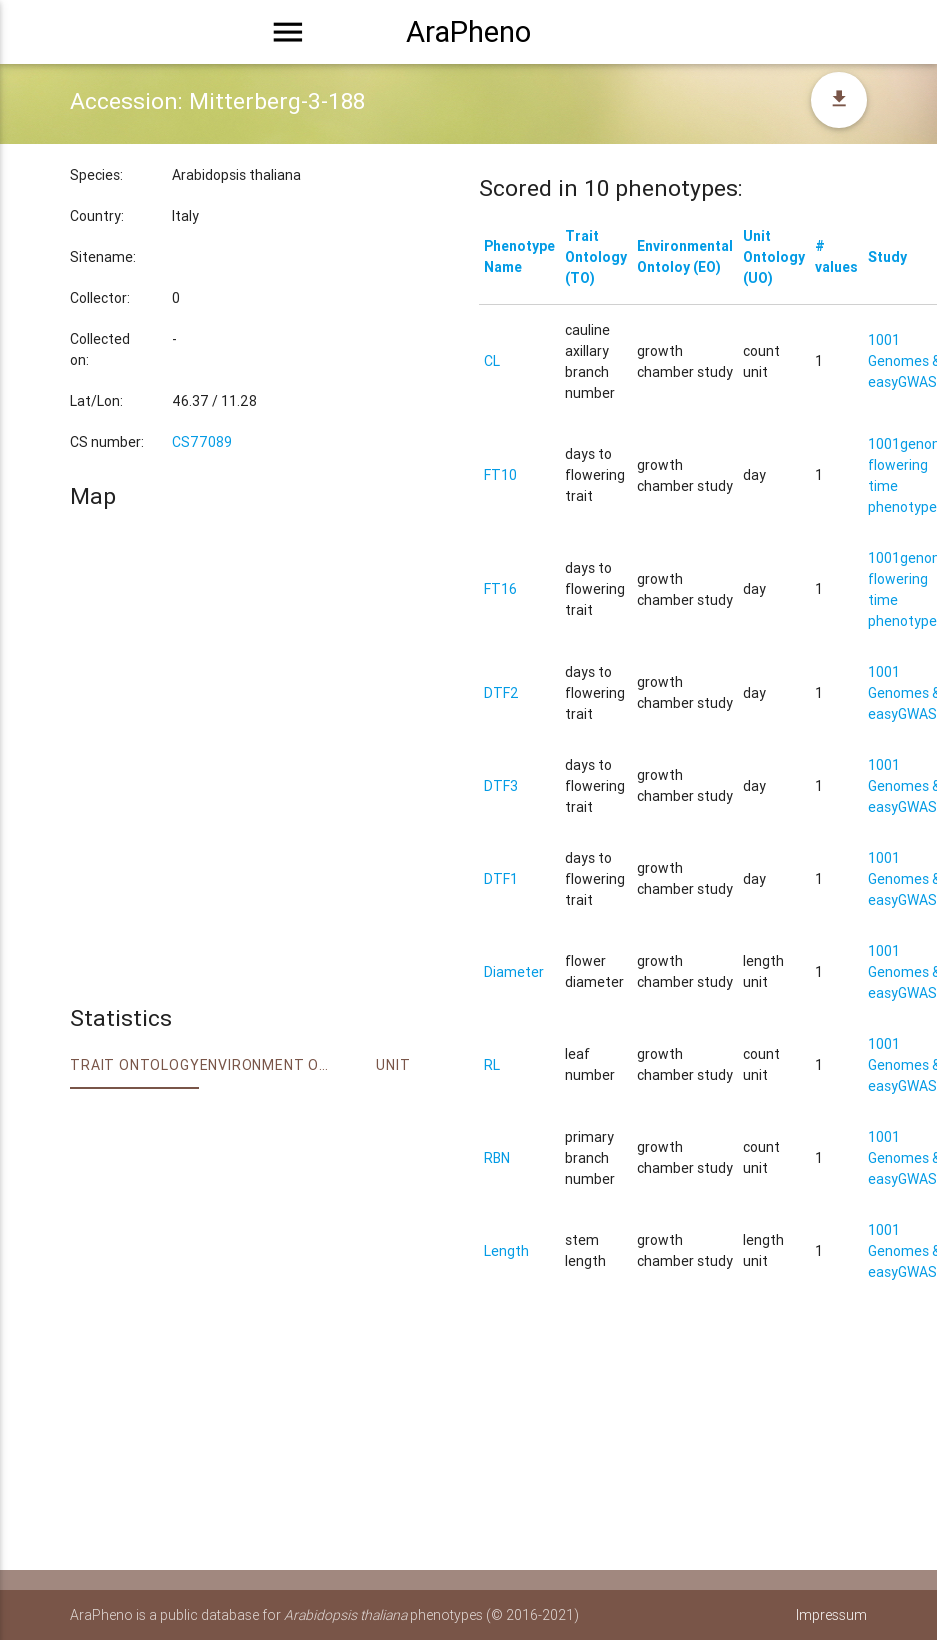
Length (506, 1251)
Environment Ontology (264, 1065)
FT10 (500, 475)
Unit (393, 1065)
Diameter (514, 972)
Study (887, 257)
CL (492, 361)
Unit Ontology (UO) (774, 257)
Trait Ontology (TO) (596, 257)
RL (492, 1065)
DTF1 (501, 879)
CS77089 (202, 442)
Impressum (831, 1615)
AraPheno (468, 32)
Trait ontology (134, 1065)
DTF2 (501, 693)
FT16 (500, 589)
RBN (497, 1158)
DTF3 (501, 786)
